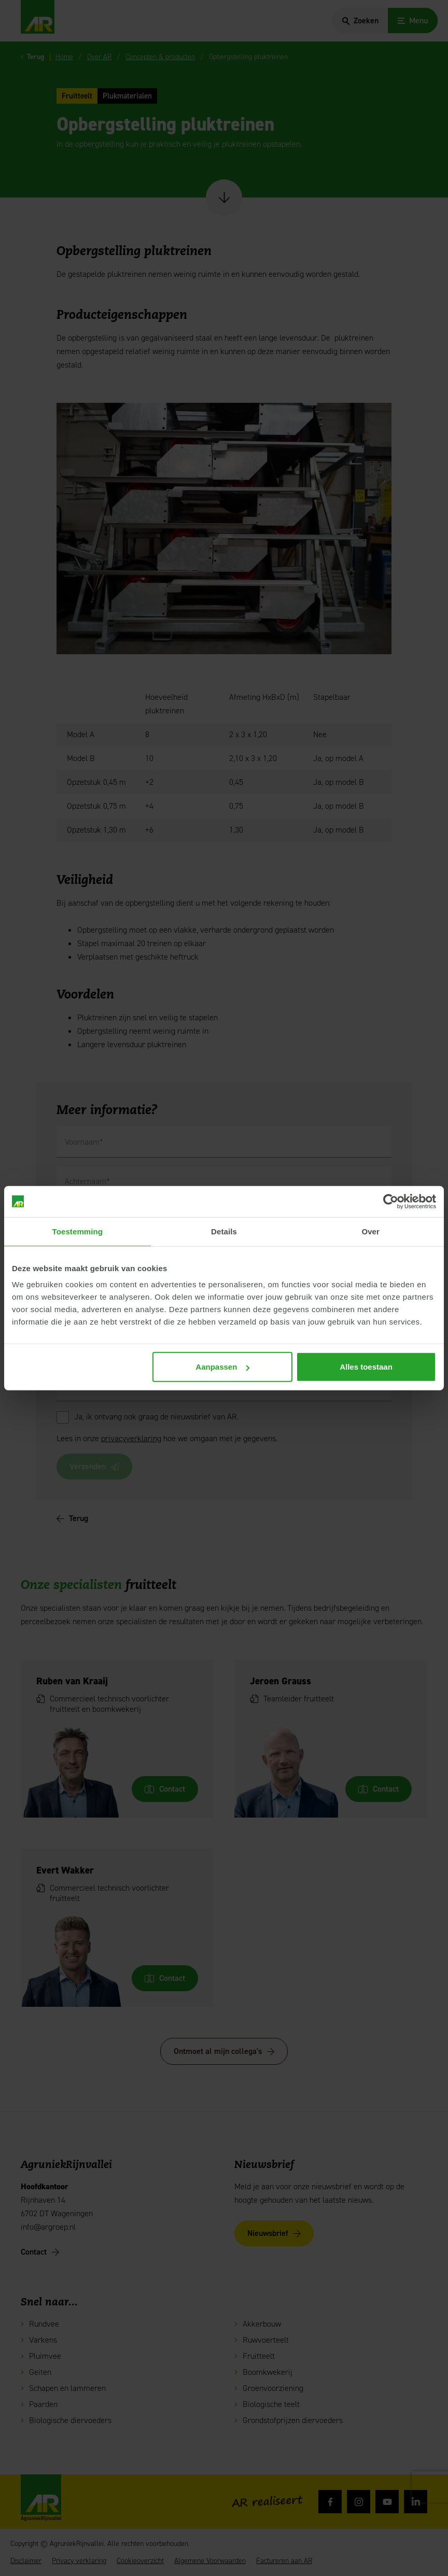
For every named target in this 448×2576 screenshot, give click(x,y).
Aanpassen (222, 1366)
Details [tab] (224, 1231)
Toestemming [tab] (77, 1231)
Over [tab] (370, 1231)
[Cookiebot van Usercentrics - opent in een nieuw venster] (390, 1201)
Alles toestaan (366, 1366)
